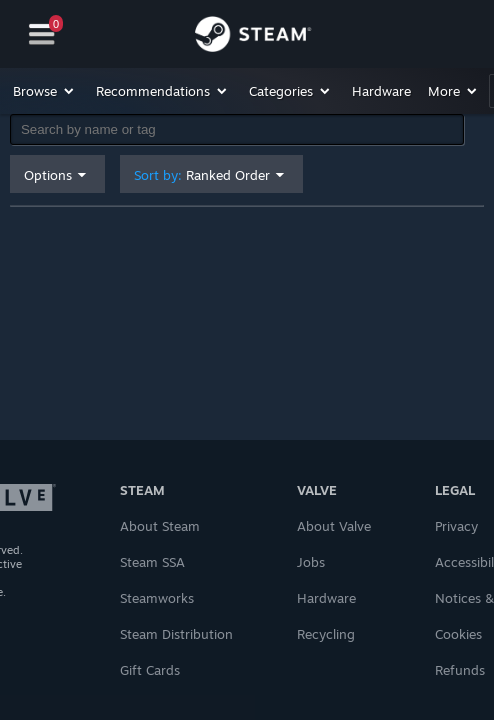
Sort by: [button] (202, 175)
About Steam (160, 526)
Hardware (326, 598)
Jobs (311, 562)
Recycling (326, 634)
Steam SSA (152, 562)
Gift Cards (150, 670)
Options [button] (48, 175)
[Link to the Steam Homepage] (253, 37)
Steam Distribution (176, 634)
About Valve (334, 526)
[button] (44, 91)
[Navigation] (42, 34)
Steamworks (157, 598)
